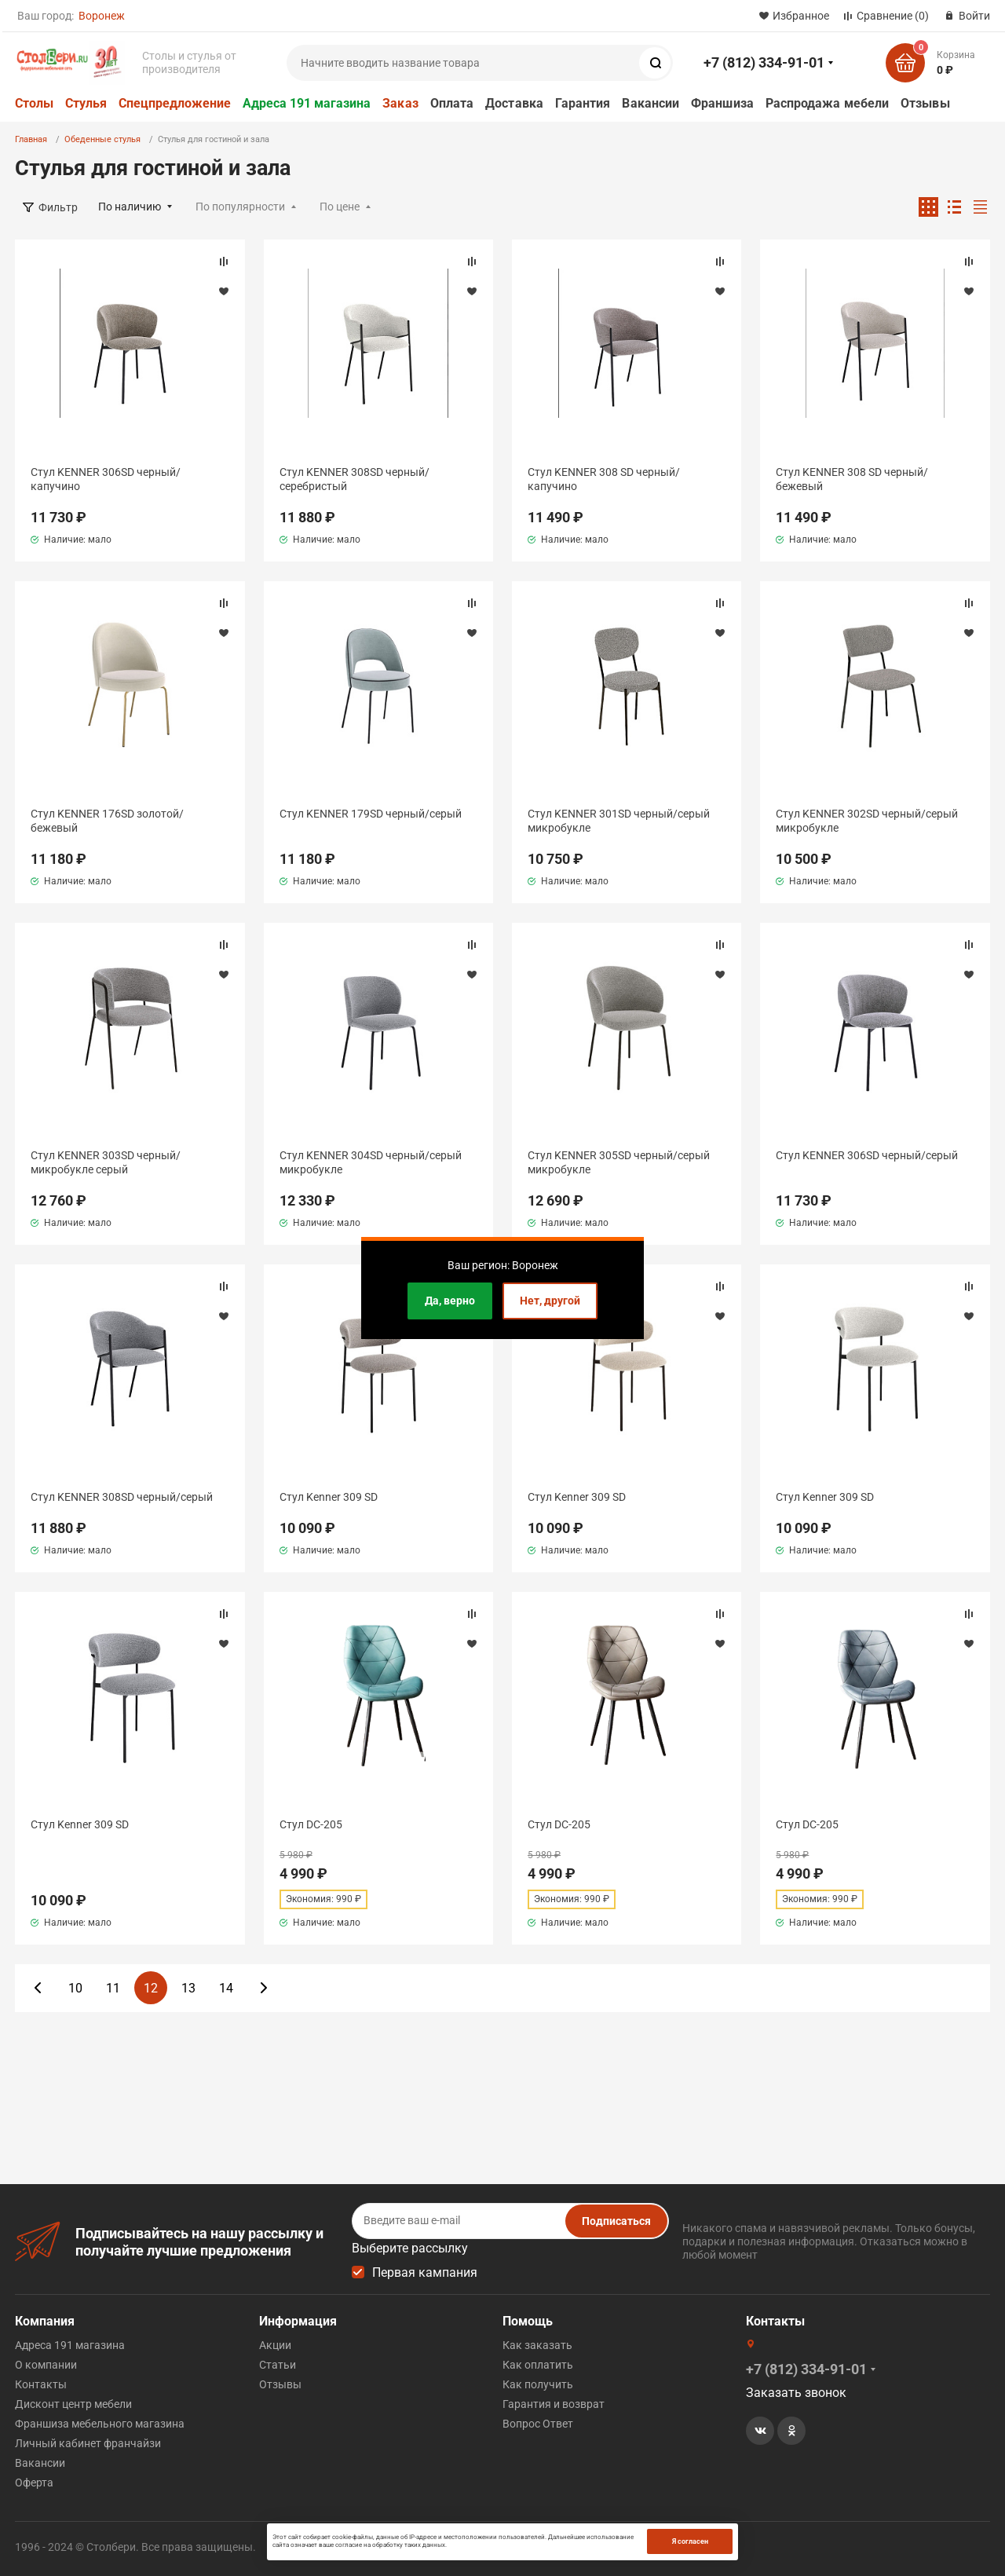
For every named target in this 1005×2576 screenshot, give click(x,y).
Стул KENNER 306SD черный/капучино (106, 479)
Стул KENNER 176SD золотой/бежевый (107, 820)
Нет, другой (550, 1300)
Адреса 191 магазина (307, 103)
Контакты (41, 2384)
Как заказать (537, 2345)
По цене (340, 206)
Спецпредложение (175, 103)
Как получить (537, 2384)
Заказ (400, 103)
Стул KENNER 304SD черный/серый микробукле (371, 1162)
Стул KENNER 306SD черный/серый (867, 1155)
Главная (31, 139)
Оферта (34, 2482)
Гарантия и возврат (553, 2404)
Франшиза (722, 103)
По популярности (240, 206)
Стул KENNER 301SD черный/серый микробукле (619, 820)
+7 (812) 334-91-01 (764, 62)
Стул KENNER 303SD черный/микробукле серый (106, 1162)
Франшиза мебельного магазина (100, 2423)
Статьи (277, 2364)
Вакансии (650, 103)
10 (75, 1988)
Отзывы (925, 103)
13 (188, 1988)
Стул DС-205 (311, 1824)
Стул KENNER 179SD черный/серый (371, 813)
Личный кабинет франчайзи (88, 2443)
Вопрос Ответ (537, 2423)
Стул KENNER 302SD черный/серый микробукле (867, 820)
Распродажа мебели (827, 103)
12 (151, 1988)
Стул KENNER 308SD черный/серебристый (354, 479)
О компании (46, 2364)
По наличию (129, 206)
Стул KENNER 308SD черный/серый (122, 1497)
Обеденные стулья (102, 139)
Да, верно (450, 1300)
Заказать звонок (796, 2392)
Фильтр (58, 207)
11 (113, 1988)
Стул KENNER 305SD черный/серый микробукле (619, 1162)
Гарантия (583, 103)
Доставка (514, 103)
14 (226, 1988)
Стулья (86, 103)
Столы (34, 103)
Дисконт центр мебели (73, 2404)
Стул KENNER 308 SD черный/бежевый (852, 479)
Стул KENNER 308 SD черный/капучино (604, 479)
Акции (275, 2345)
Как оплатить (537, 2364)
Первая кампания (424, 2272)
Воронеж (102, 15)
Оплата (451, 103)
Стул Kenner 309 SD (329, 1497)
